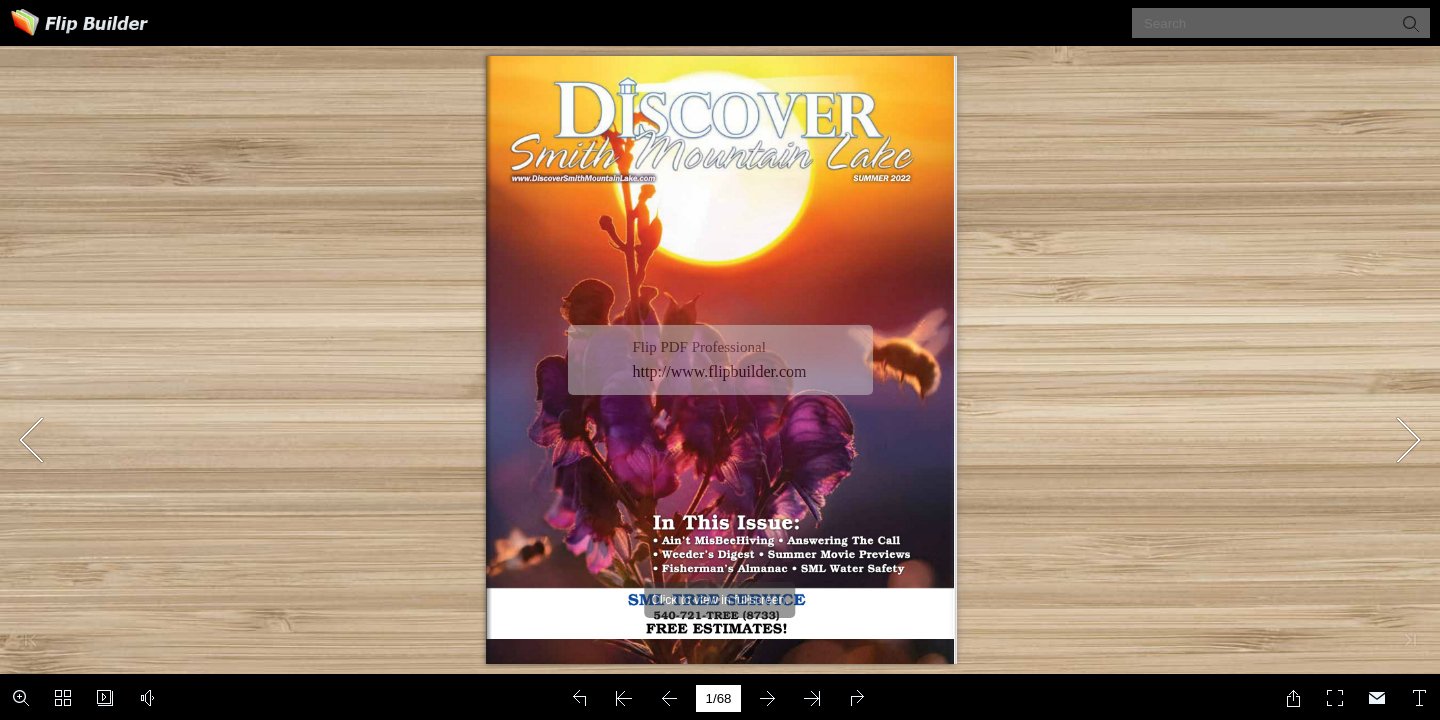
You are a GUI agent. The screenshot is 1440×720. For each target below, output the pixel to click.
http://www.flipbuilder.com (720, 371)
